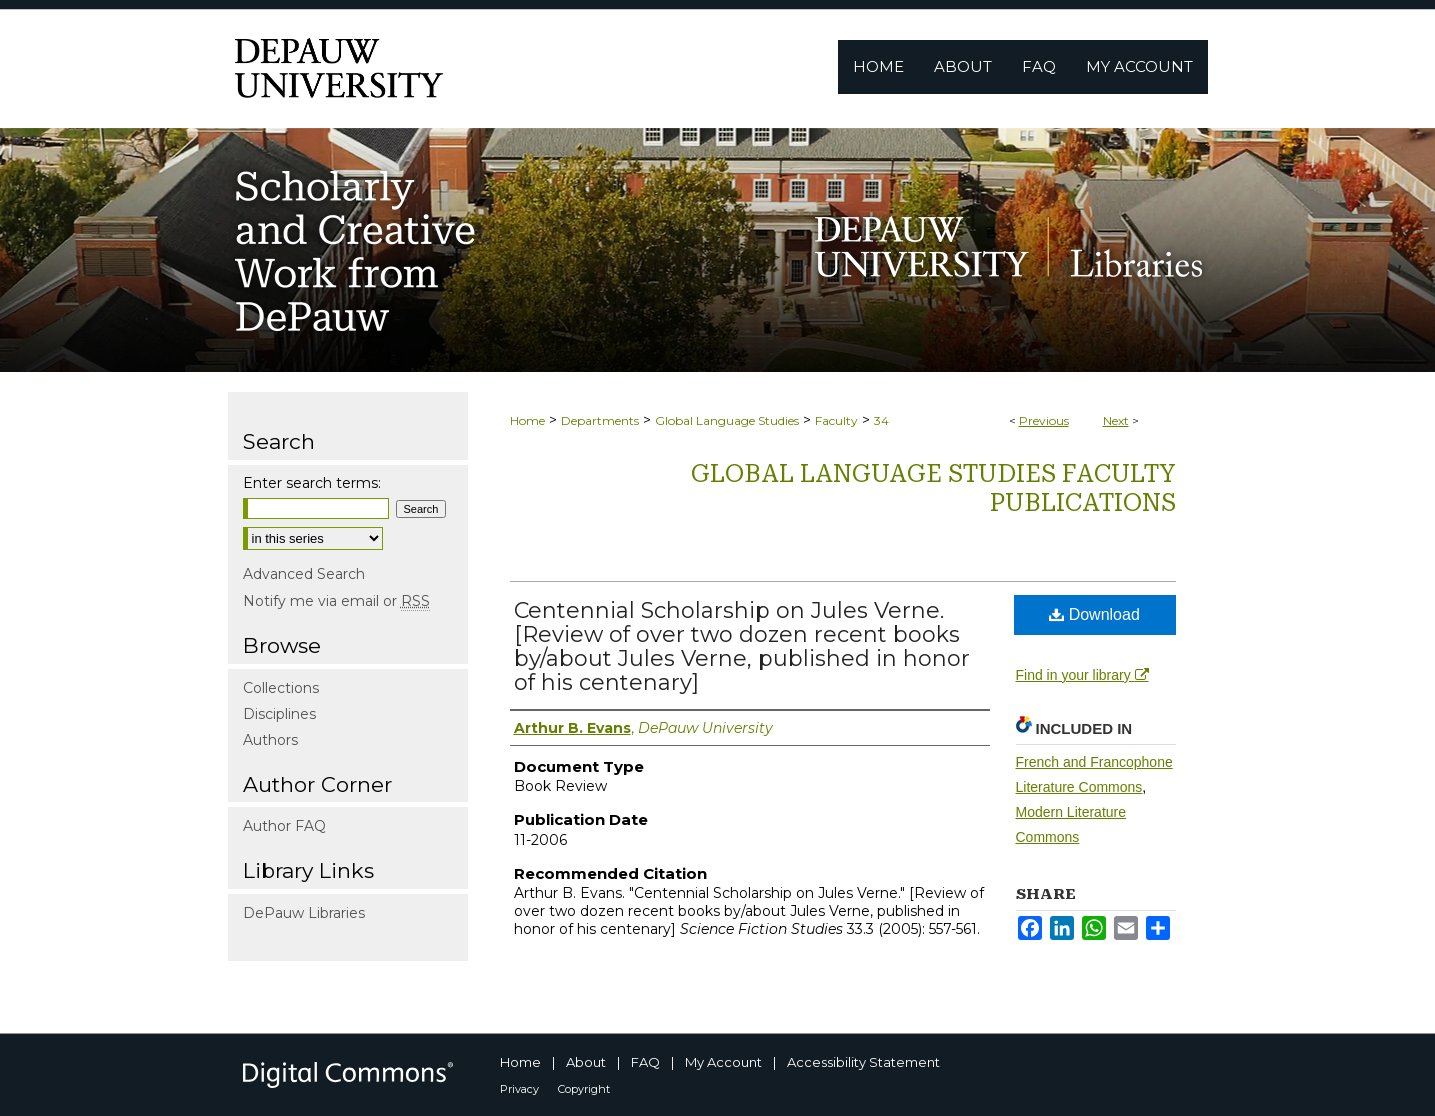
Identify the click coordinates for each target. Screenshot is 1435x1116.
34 (881, 420)
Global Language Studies (727, 420)
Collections (281, 688)
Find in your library (1082, 675)
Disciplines (279, 714)
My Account (723, 1062)
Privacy (519, 1089)
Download (1094, 614)
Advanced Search (304, 574)
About (586, 1062)
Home (527, 420)
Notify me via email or (336, 601)
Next (1116, 420)
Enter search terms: (312, 483)
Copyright (584, 1089)
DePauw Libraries (304, 913)
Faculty (836, 420)
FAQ (645, 1062)
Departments (600, 420)
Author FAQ (284, 826)
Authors (270, 740)
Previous (1044, 420)
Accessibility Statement (863, 1062)
